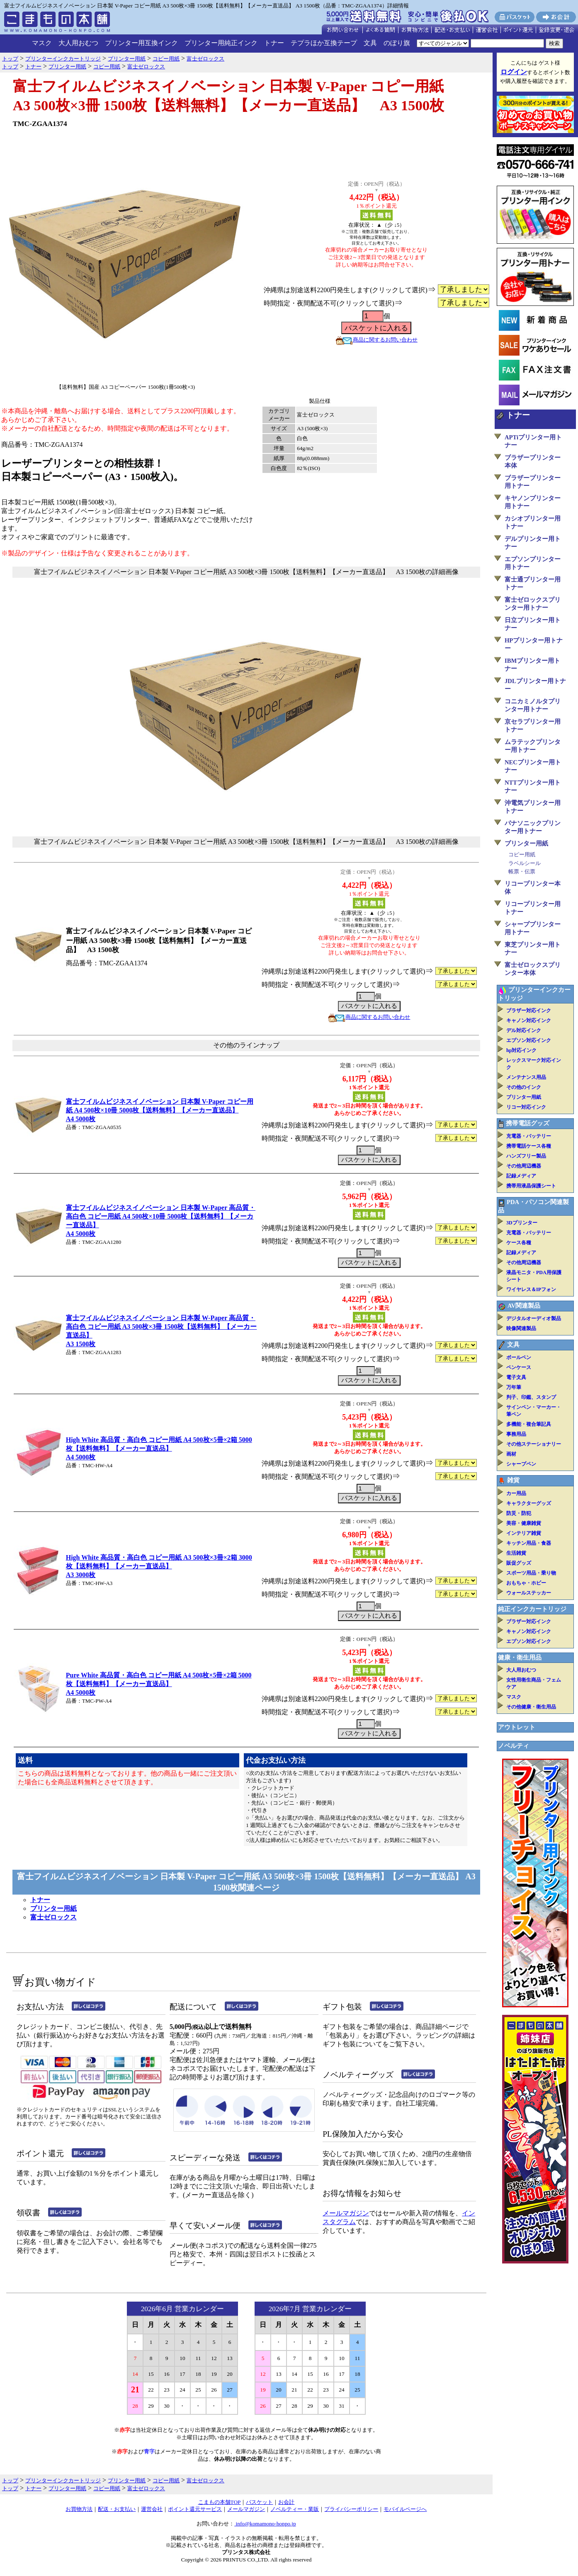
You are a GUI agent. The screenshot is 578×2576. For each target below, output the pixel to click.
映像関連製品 (521, 1328)
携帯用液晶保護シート (531, 1186)
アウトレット (516, 1727)
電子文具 (516, 1377)
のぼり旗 (397, 42)
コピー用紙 (521, 854)
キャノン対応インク (528, 1020)
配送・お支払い (117, 2509)
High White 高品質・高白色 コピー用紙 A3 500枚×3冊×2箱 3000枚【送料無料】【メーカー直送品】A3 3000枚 (159, 1566)
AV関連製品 (524, 1305)
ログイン (513, 71)
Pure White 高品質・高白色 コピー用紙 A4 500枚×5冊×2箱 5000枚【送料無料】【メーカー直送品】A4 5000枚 (159, 1684)
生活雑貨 (516, 1553)
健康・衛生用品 (520, 1657)
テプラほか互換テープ (324, 42)
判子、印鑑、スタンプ (531, 1397)
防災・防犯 (518, 1513)
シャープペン (521, 1464)
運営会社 (152, 2509)
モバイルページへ (405, 2509)
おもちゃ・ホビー (526, 1583)
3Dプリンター (521, 1223)
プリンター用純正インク (221, 42)
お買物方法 (79, 2509)
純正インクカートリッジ (532, 1609)
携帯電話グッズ (527, 1123)
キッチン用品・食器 (528, 1543)
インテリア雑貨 (523, 1533)
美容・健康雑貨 (523, 1523)
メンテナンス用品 (526, 1077)
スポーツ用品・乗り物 (531, 1573)
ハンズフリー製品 (526, 1156)
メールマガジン (346, 2213)
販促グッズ (518, 1563)
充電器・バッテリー (528, 1136)
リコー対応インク (526, 1107)
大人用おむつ (78, 42)
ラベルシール (524, 863)
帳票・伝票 (521, 871)
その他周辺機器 (523, 1166)
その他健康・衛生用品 (531, 1707)
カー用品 (516, 1493)
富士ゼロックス (53, 1917)
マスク (42, 42)
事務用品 (516, 1434)
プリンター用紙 (53, 1908)
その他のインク (523, 1087)
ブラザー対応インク (528, 1010)
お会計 (286, 2502)
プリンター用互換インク (141, 42)
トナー (274, 42)
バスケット (259, 2502)
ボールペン (518, 1357)
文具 (370, 42)
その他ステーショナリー (533, 1444)
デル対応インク (523, 1030)
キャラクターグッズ (528, 1503)
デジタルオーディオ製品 (533, 1318)
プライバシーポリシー (351, 2509)
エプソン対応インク (528, 1040)
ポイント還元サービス (195, 2509)
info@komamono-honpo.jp (265, 2523)
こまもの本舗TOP (219, 2502)
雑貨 (513, 1480)
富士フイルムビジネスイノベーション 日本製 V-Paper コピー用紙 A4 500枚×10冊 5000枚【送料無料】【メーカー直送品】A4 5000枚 (159, 1110)
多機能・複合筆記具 (528, 1424)
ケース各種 (518, 1243)
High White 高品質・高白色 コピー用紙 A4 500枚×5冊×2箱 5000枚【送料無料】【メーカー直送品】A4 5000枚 (159, 1448)
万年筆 (513, 1387)
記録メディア (521, 1176)
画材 (511, 1454)
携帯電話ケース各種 (528, 1146)
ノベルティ (513, 1745)
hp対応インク (521, 1050)
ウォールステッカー (528, 1593)
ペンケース (518, 1367)
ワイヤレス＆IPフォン (531, 1289)
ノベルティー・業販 (294, 2509)
